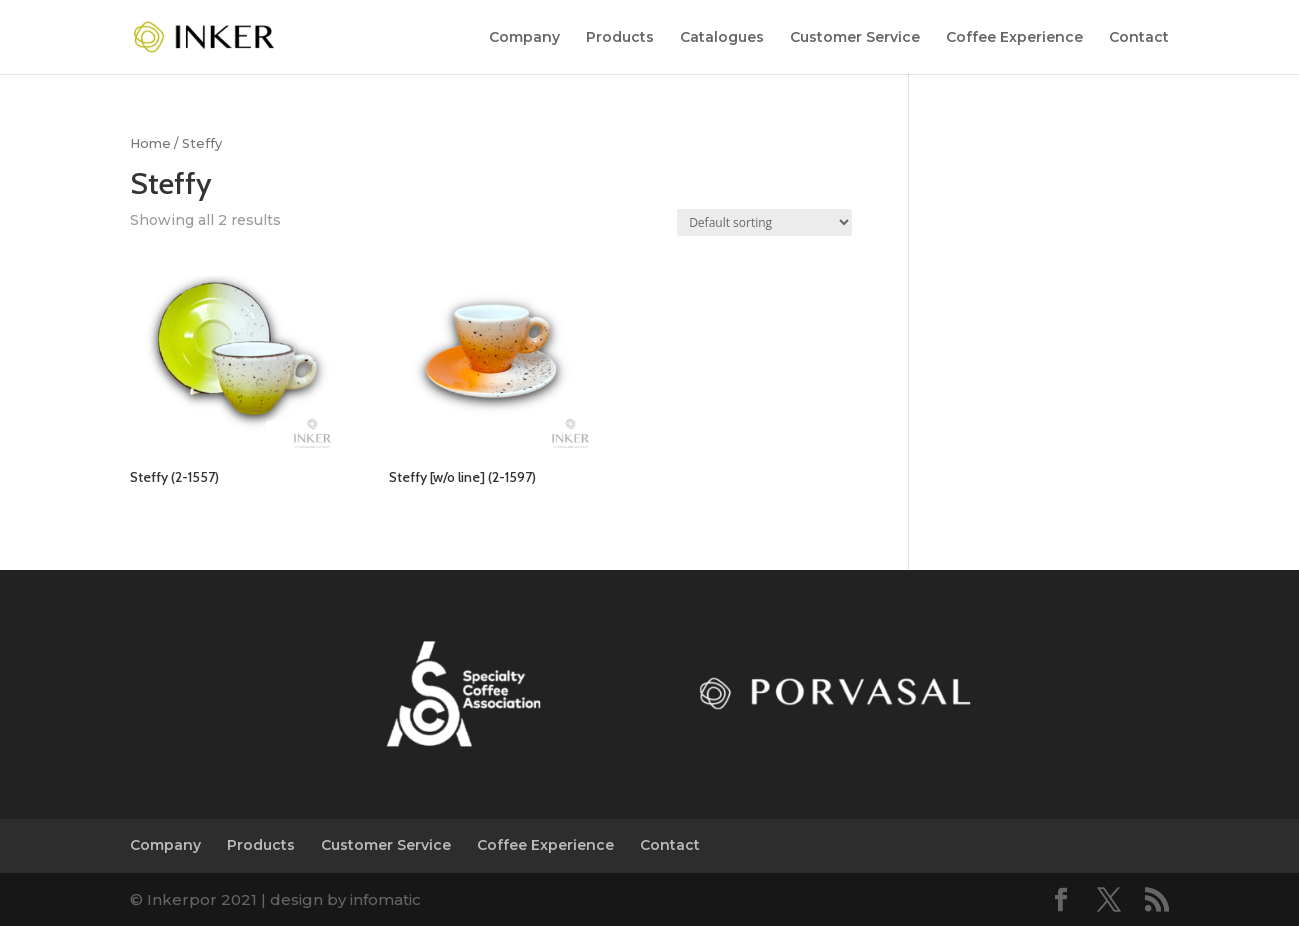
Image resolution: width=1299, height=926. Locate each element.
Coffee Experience (1014, 38)
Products (620, 38)
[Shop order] (764, 222)
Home (150, 143)
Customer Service (855, 38)
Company (524, 38)
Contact (1139, 38)
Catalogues (722, 38)
